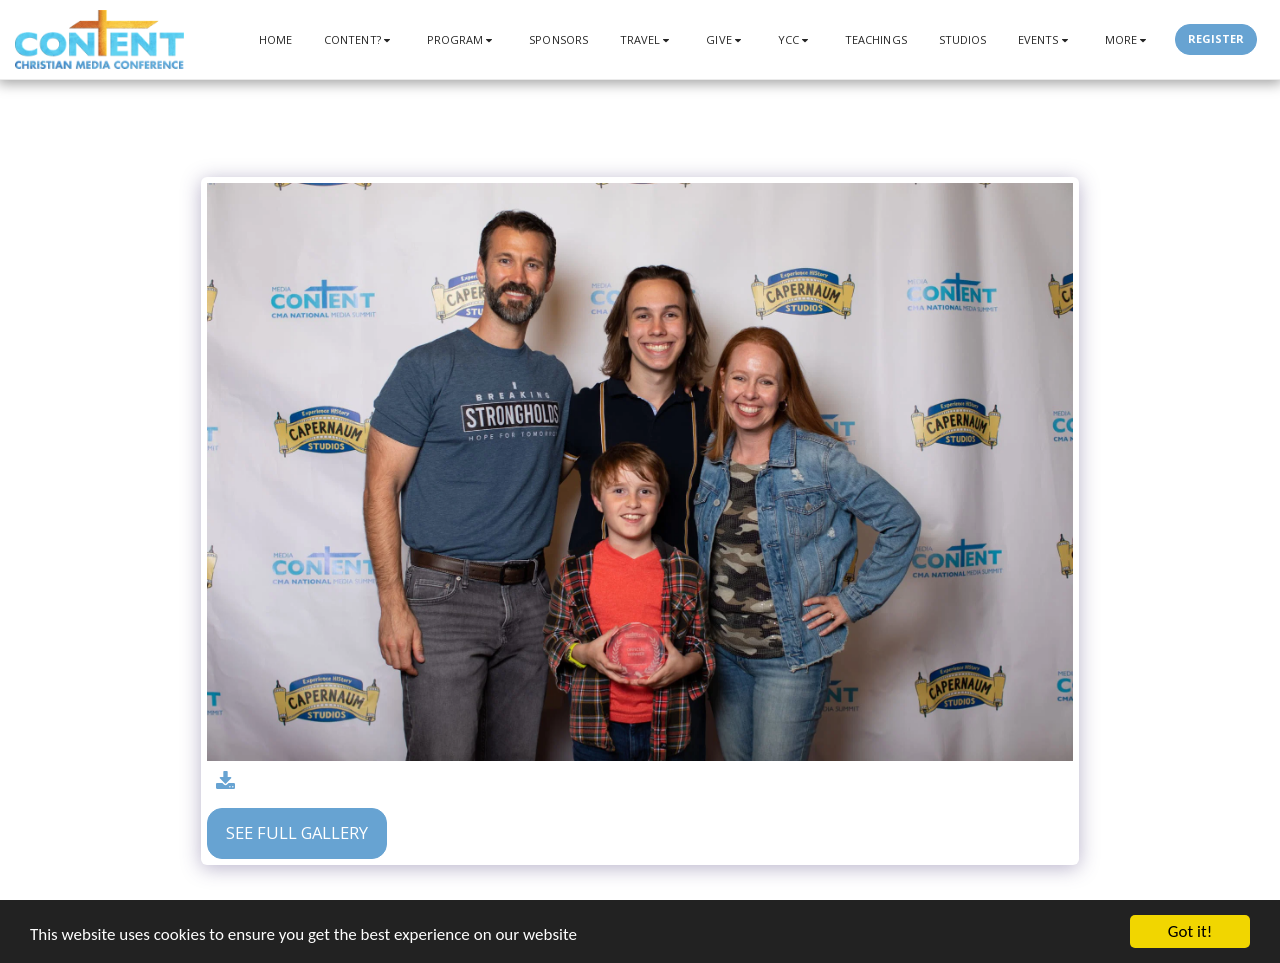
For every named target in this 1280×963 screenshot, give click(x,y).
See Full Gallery (297, 832)
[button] (359, 39)
